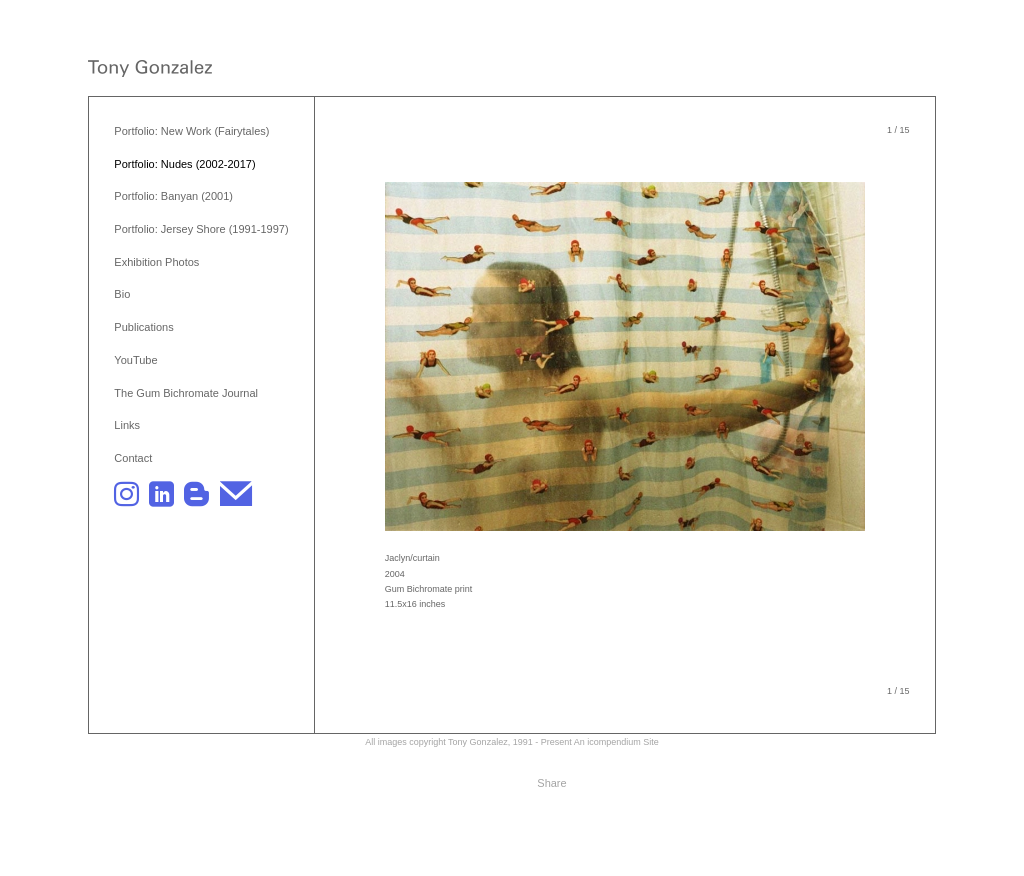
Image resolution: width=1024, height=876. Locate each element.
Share (551, 783)
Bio (122, 294)
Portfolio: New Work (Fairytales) (191, 131)
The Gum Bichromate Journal (186, 393)
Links (127, 425)
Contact (133, 458)
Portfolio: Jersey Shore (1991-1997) (201, 229)
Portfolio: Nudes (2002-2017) (184, 164)
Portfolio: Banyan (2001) (173, 196)
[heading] (150, 70)
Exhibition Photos (156, 262)
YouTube (135, 360)
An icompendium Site (616, 742)
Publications (143, 327)
